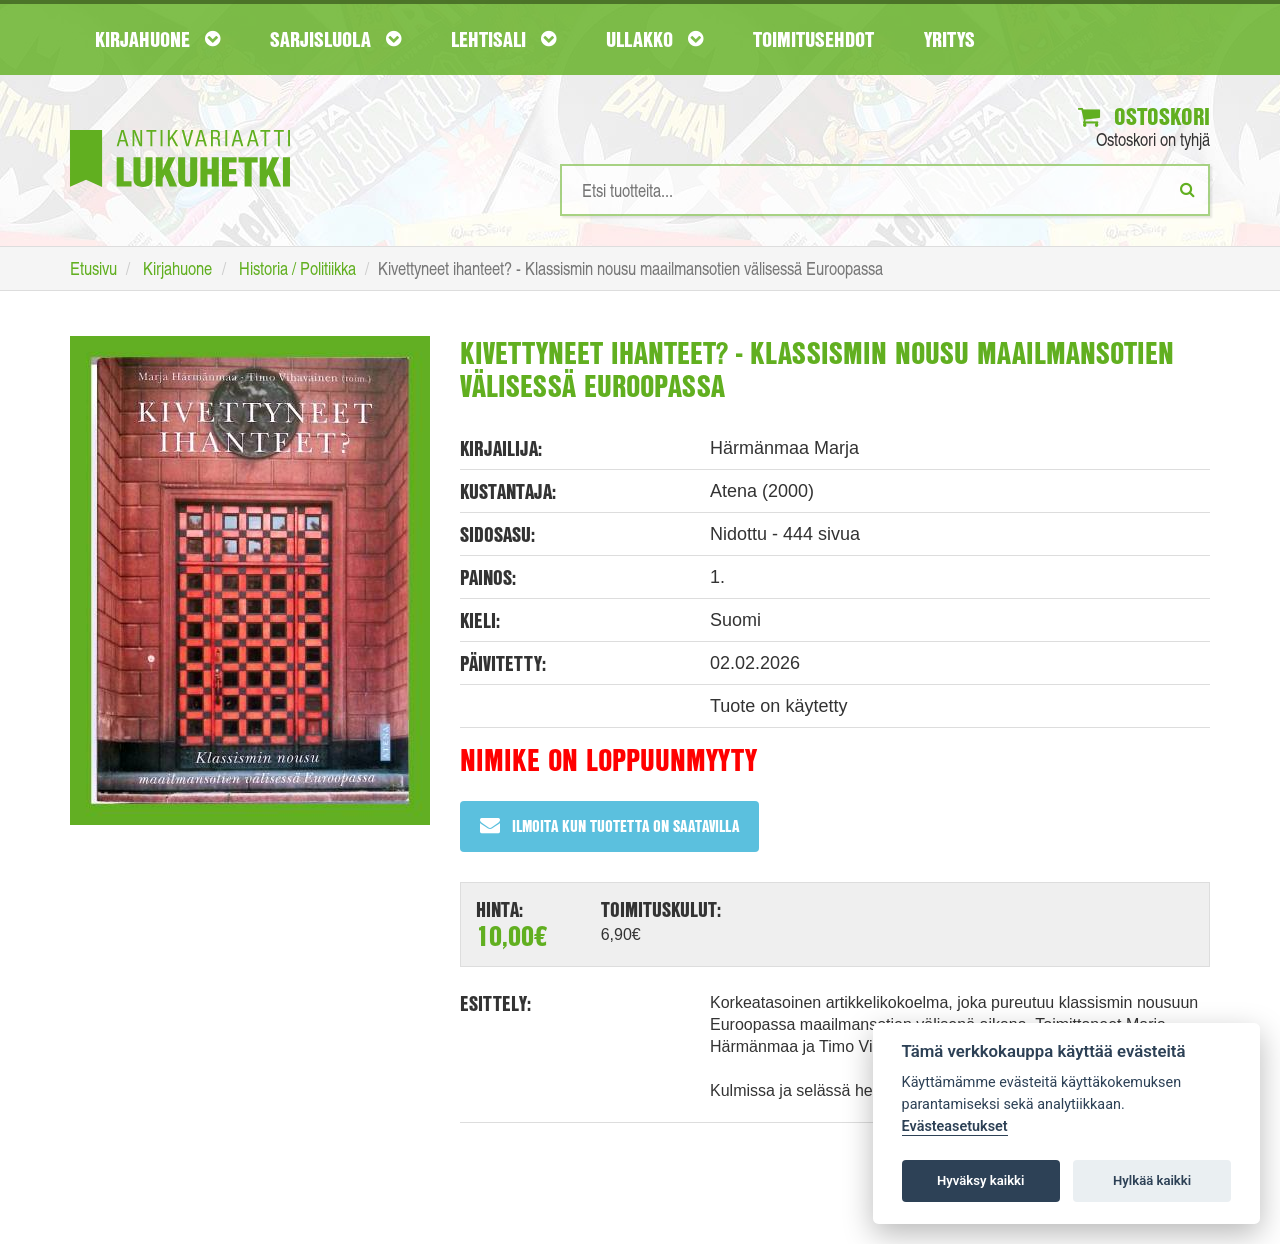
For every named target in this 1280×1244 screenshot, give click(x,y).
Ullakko (654, 39)
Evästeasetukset (955, 1126)
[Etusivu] (180, 128)
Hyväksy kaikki (980, 1180)
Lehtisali (503, 39)
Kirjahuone (157, 39)
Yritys (949, 39)
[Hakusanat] (885, 191)
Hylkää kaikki (1152, 1180)
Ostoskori (1143, 117)
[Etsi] (1187, 190)
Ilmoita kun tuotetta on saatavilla (609, 826)
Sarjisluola (335, 39)
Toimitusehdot (813, 39)
